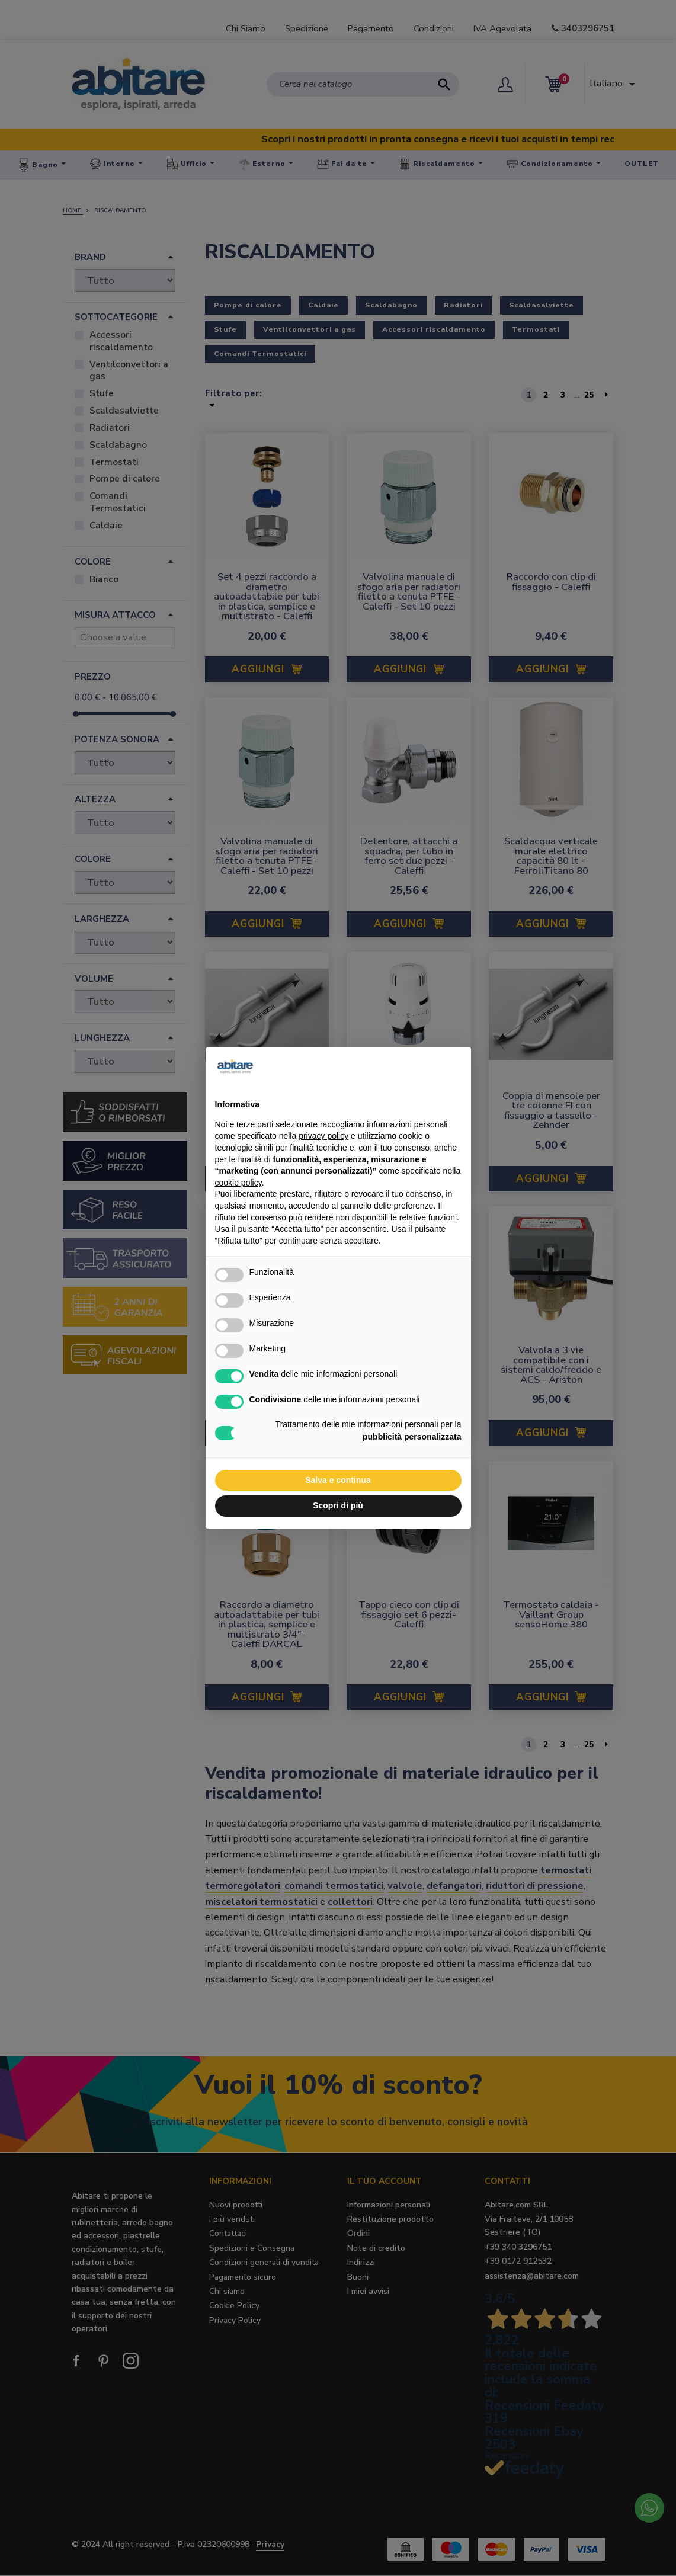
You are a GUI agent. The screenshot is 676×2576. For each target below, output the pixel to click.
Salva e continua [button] (337, 1480)
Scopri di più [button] (338, 1505)
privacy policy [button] (323, 1135)
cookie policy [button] (238, 1182)
